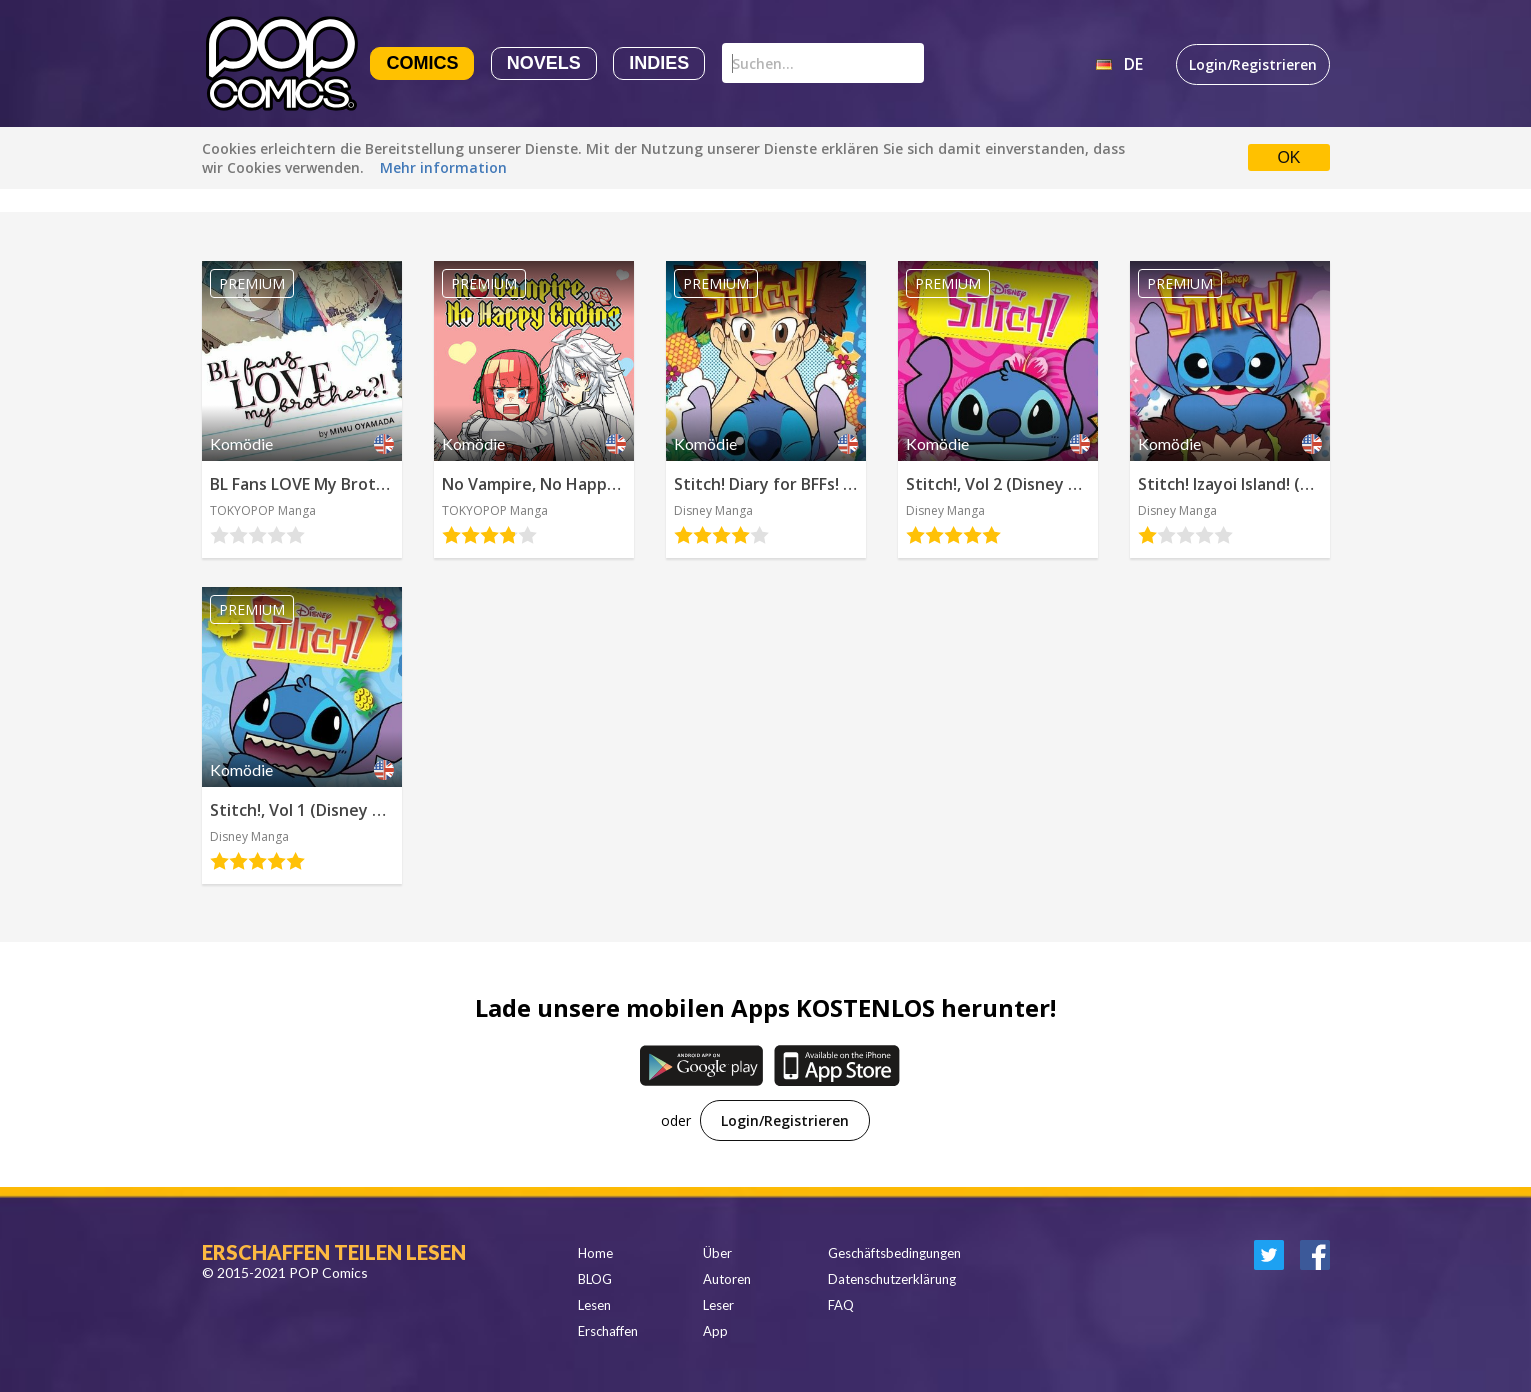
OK (1288, 157)
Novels (544, 63)
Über (717, 1253)
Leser (718, 1305)
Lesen (594, 1305)
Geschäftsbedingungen (894, 1253)
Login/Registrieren (1253, 64)
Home (595, 1253)
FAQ (841, 1305)
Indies (659, 63)
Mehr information (443, 167)
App (715, 1331)
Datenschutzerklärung (892, 1279)
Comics (422, 63)
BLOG (595, 1279)
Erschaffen (608, 1331)
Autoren (727, 1279)
